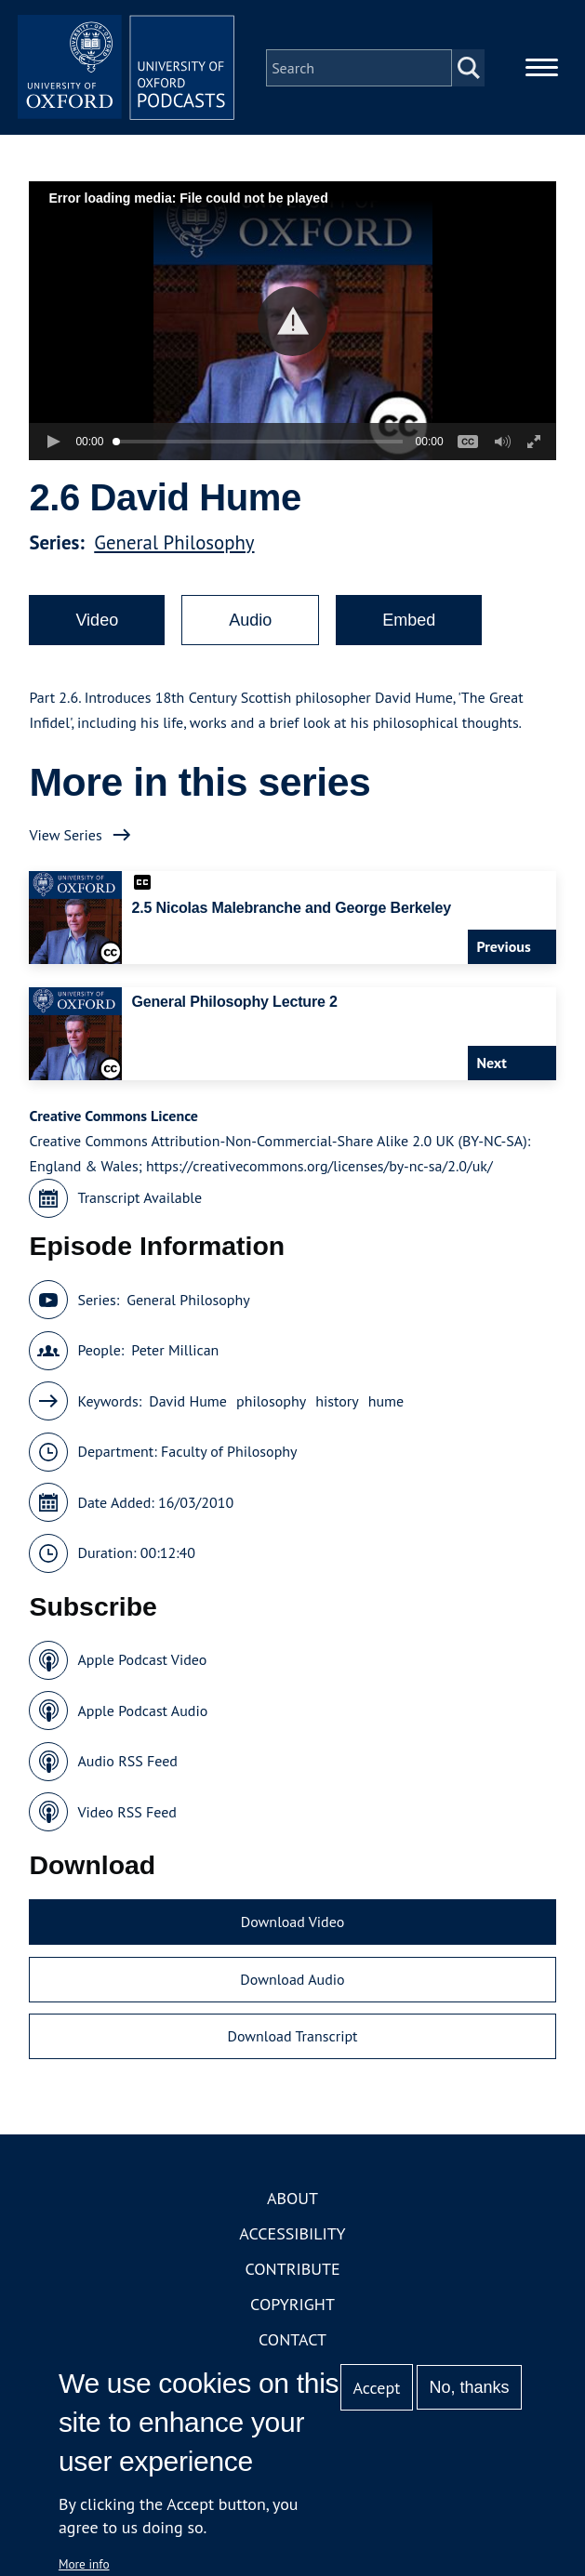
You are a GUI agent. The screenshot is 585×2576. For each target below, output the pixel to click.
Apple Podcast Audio (142, 1713)
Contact (292, 2342)
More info (84, 2564)
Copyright (292, 2307)
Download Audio (292, 1982)
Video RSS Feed (127, 1814)
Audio (250, 623)
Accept (377, 2387)
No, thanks (470, 2387)
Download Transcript (292, 2039)
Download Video (292, 1925)
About (292, 2201)
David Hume (188, 1403)
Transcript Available (139, 1201)
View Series (65, 837)
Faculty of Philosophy (229, 1455)
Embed (408, 623)
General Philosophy (174, 545)
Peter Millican (175, 1353)
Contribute (292, 2271)
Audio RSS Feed (127, 1764)
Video (96, 623)
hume (386, 1403)
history (337, 1403)
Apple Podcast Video (141, 1663)
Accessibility (292, 2236)
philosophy (271, 1403)
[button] (292, 324)
